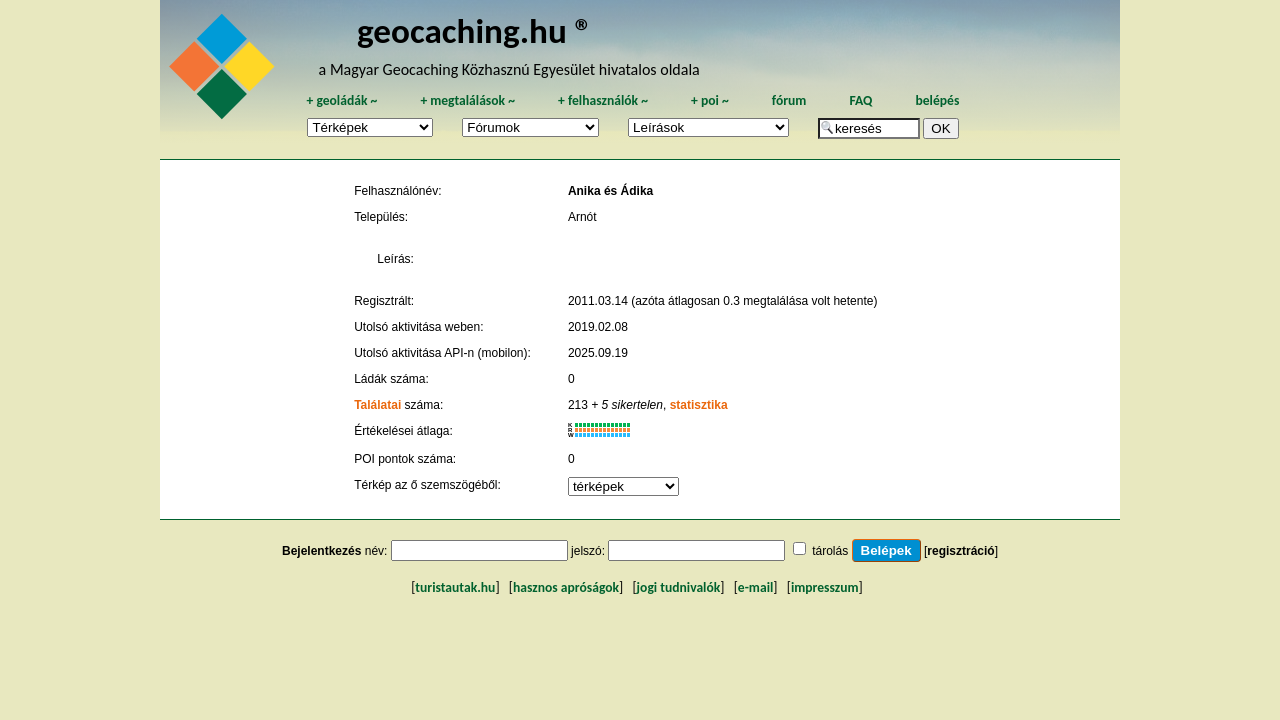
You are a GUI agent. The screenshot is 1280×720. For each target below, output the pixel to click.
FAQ (860, 100)
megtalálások (467, 100)
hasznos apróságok (566, 587)
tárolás (830, 551)
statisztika (699, 405)
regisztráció (960, 551)
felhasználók (603, 100)
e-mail (755, 587)
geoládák (341, 100)
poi (710, 100)
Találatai (377, 405)
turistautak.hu (455, 587)
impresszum (825, 587)
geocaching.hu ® (475, 30)
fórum (789, 100)
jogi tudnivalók (679, 587)
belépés (937, 100)
